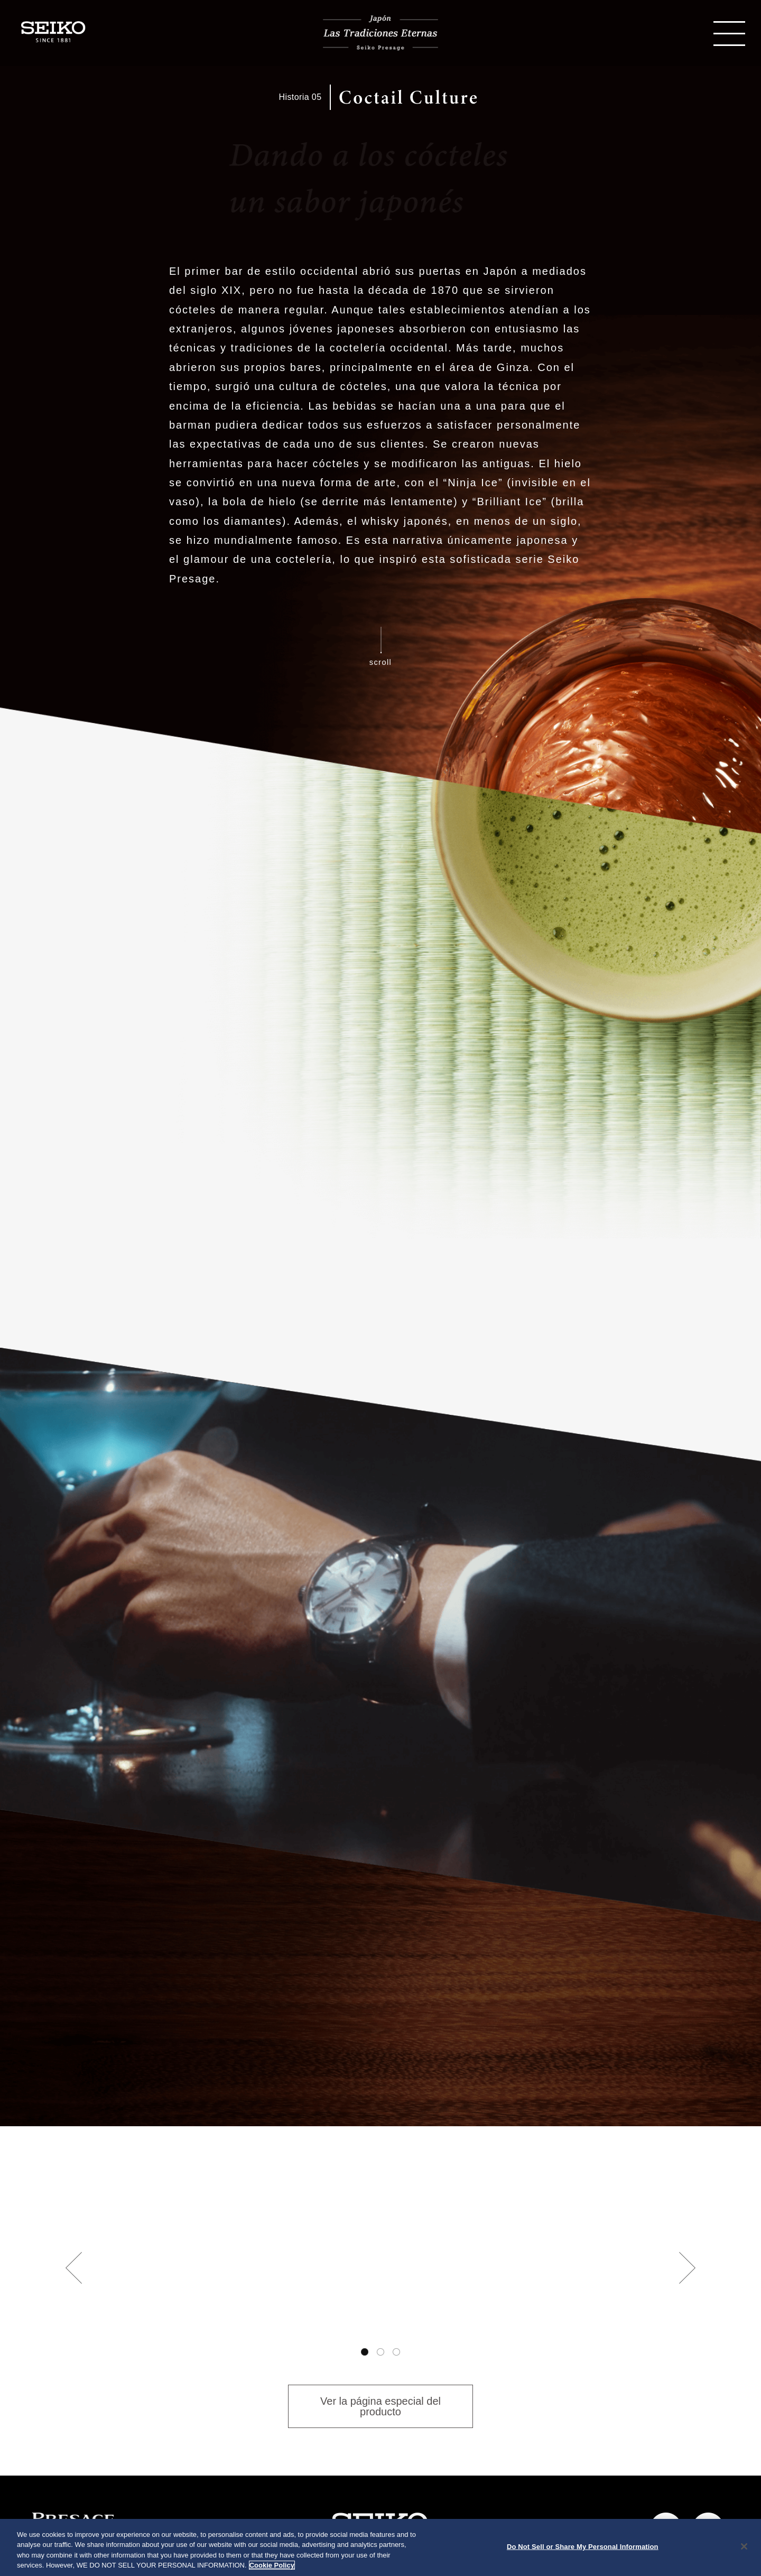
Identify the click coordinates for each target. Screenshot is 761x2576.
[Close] (744, 2546)
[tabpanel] (380, 2281)
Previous (74, 2268)
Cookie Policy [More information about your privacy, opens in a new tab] (271, 2565)
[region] (380, 2547)
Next (687, 2268)
